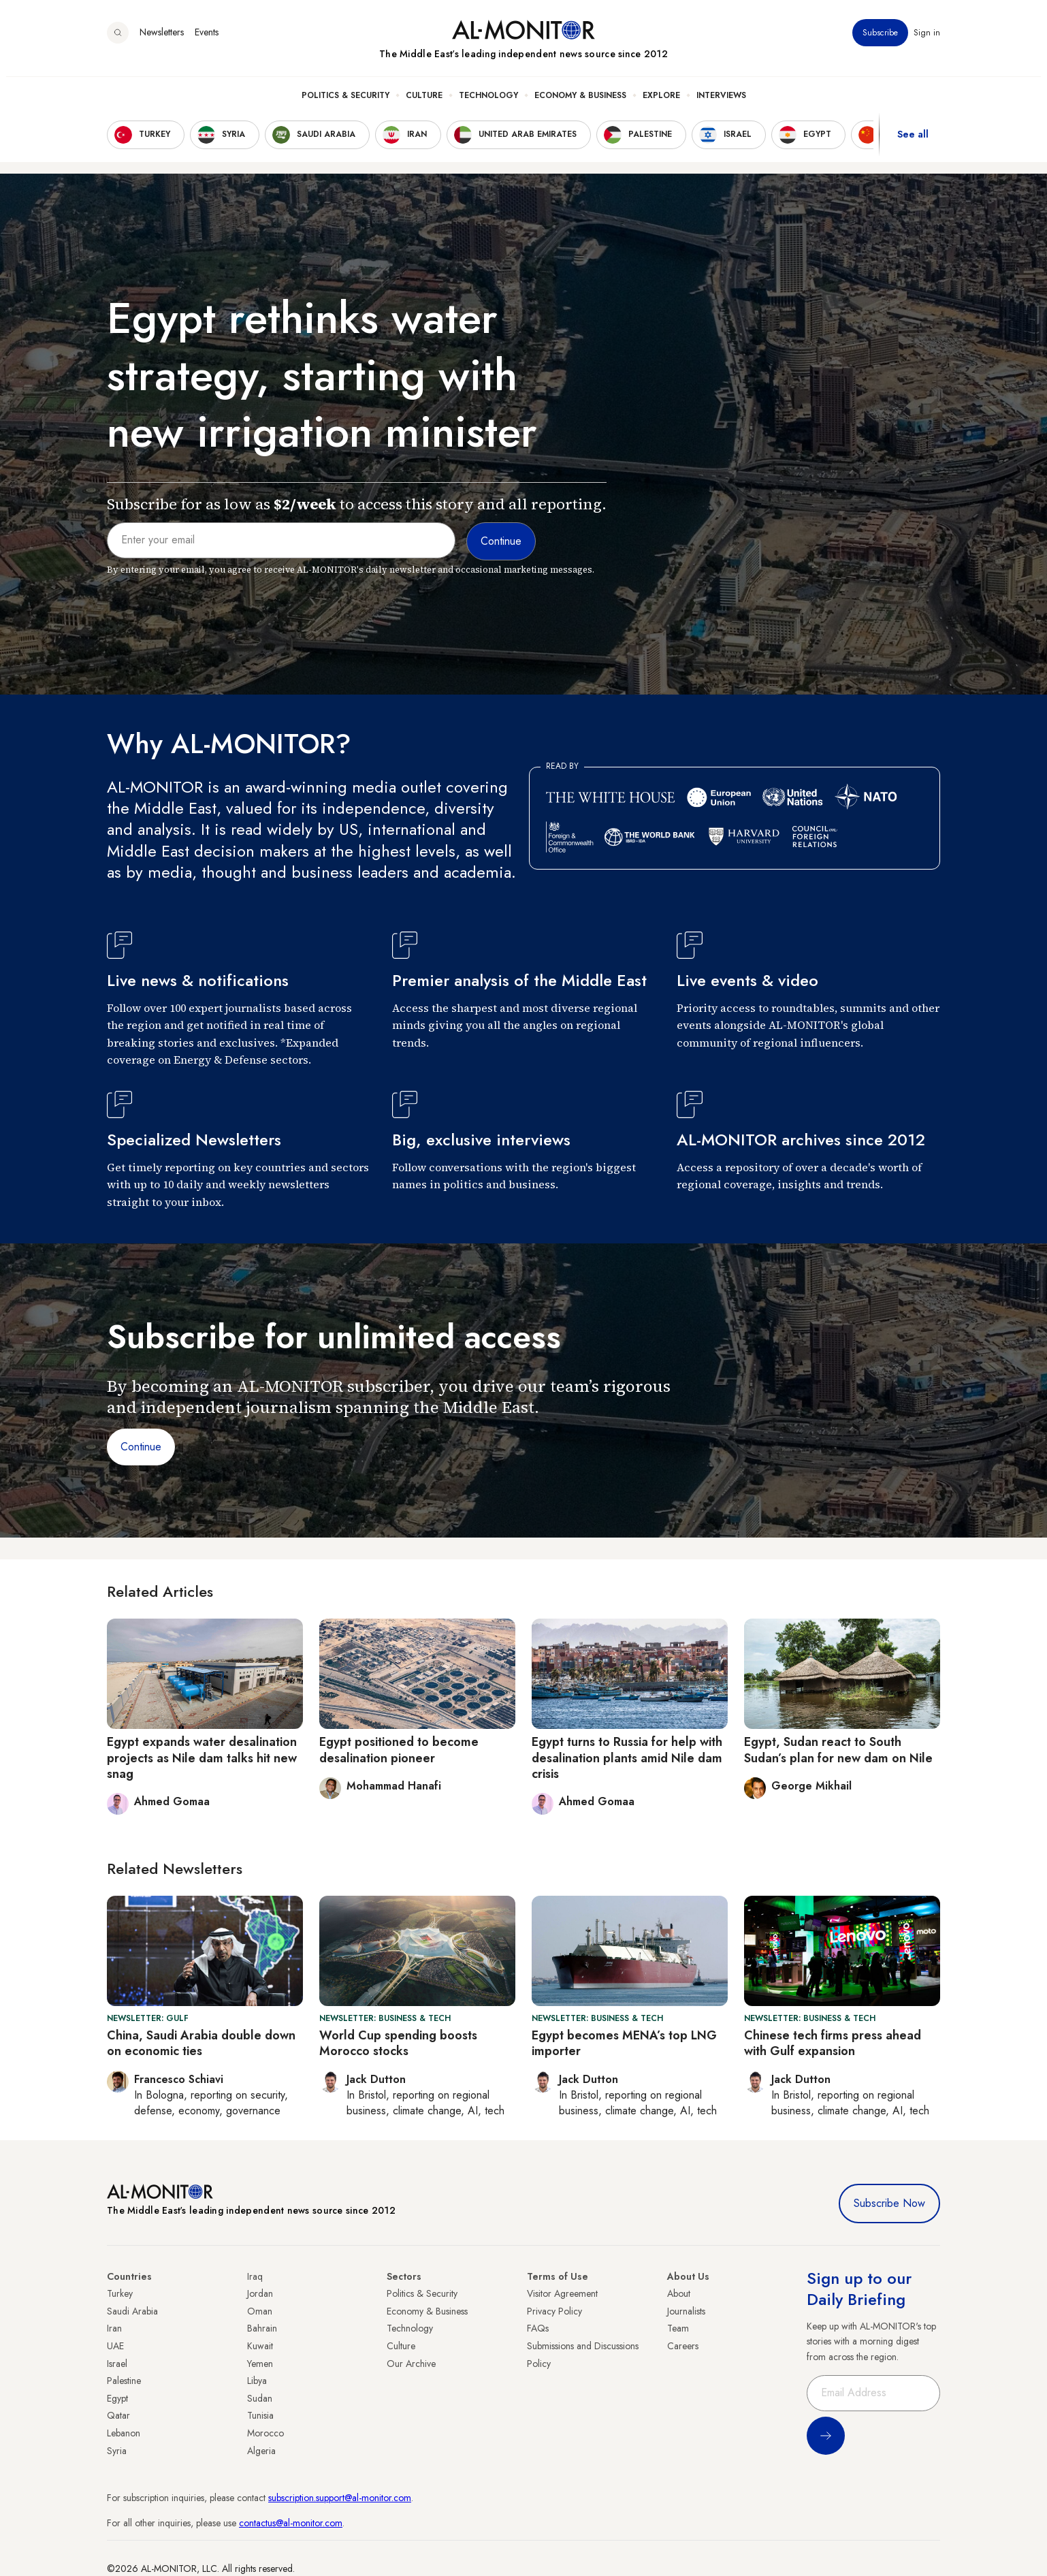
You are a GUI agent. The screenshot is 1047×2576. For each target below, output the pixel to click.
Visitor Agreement (562, 2293)
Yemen (260, 2363)
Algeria (261, 2451)
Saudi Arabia (132, 2311)
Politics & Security (345, 103)
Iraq (255, 2276)
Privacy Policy (554, 2311)
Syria (117, 2451)
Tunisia (260, 2415)
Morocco (265, 2433)
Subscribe (880, 40)
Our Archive (411, 2363)
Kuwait (260, 2346)
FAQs (538, 2328)
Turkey (120, 2293)
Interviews (721, 103)
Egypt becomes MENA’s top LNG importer (624, 2043)
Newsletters (162, 40)
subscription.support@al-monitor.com (339, 2498)
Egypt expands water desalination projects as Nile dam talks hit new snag (202, 1758)
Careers (682, 2346)
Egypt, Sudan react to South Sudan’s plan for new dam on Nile (838, 1749)
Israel (117, 2363)
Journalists (686, 2311)
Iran (114, 2328)
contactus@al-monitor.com (290, 2523)
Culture (424, 103)
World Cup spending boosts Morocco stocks (398, 2043)
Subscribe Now (889, 2203)
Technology (488, 103)
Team (678, 2328)
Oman (259, 2311)
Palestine (124, 2380)
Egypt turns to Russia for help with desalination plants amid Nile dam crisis (627, 1758)
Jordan (260, 2293)
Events (207, 40)
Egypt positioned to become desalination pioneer (399, 1749)
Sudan (259, 2398)
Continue (140, 1446)
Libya (257, 2380)
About (678, 2293)
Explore (661, 103)
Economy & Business (580, 103)
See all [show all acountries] (913, 142)
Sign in (927, 40)
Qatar (118, 2415)
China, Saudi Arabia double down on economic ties (201, 2043)
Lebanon (123, 2433)
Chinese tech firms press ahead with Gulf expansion (832, 2043)
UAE (115, 2346)
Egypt (117, 2398)
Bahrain (262, 2328)
